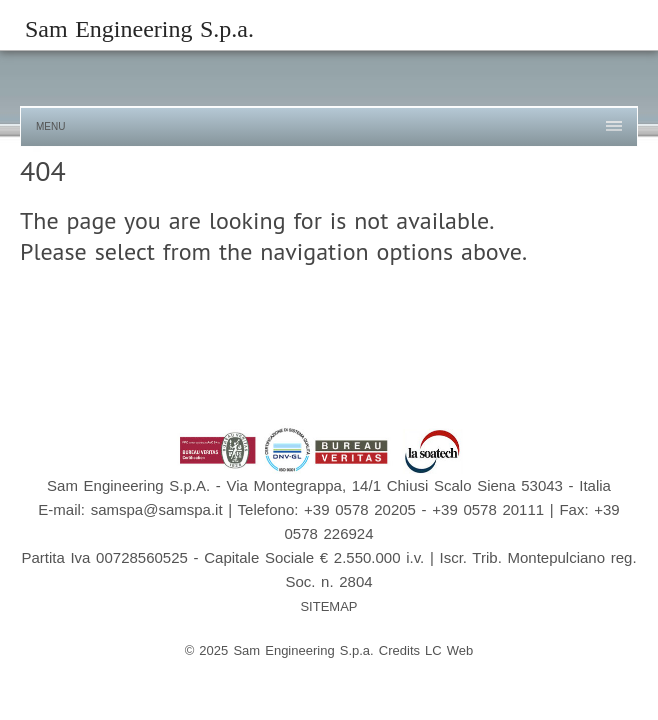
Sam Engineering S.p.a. (139, 29)
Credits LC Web (426, 650)
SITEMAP (328, 606)
